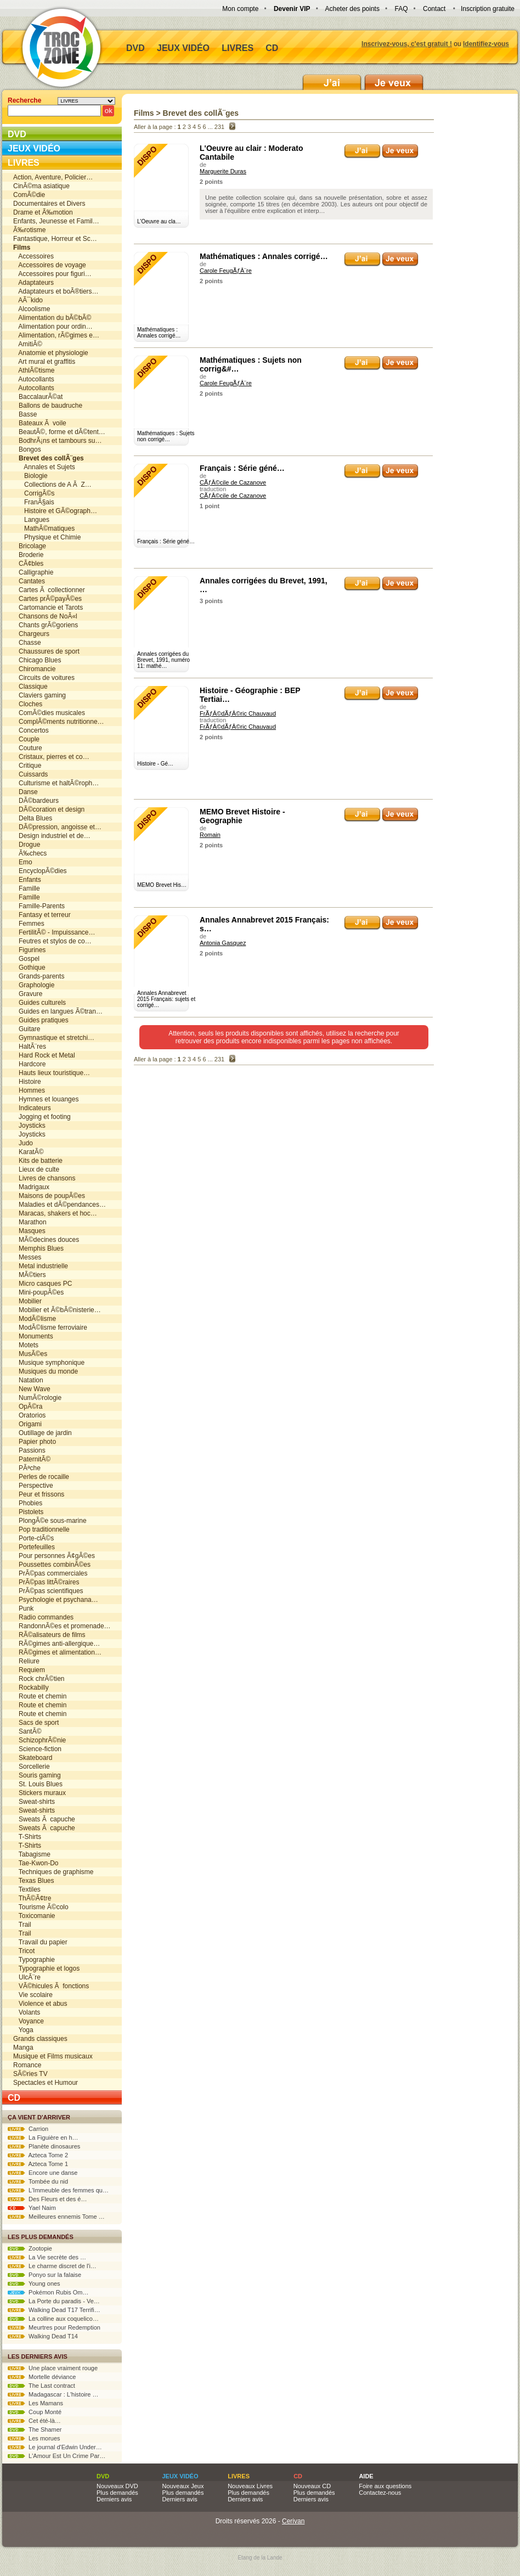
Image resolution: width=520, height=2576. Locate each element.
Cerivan (293, 2521)
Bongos (27, 449)
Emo (22, 862)
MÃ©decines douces (46, 1240)
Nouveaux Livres (250, 2486)
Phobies (27, 1503)
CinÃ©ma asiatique (41, 186)
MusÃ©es (30, 1354)
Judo (23, 1143)
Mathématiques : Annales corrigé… (264, 256)
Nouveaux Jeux (183, 2486)
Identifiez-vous (486, 44)
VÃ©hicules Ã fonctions (51, 1986)
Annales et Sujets (44, 467)
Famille (26, 888)
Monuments (33, 1336)
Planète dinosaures (44, 2146)
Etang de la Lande (260, 2558)
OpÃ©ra (28, 1406)
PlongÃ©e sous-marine (50, 1521)
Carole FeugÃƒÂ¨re (226, 270)
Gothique (29, 967)
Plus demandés (117, 2492)
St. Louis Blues (38, 1784)
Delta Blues (32, 818)
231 (219, 126)
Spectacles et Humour (45, 2082)
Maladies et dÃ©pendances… (59, 1204)
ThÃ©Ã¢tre (32, 1898)
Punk (23, 1608)
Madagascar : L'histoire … (53, 2394)
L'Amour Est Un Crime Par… (56, 2456)
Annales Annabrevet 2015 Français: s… (264, 924)
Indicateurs (32, 1108)
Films (144, 113)
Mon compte (240, 9)
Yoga (23, 2030)
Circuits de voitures (44, 678)
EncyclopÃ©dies (40, 871)
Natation (28, 1380)
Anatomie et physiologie (50, 353)
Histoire (27, 1081)
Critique (27, 765)
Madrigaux (31, 1187)
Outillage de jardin (42, 1433)
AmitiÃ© (27, 344)
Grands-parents (38, 976)
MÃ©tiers (29, 1275)
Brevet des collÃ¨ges (201, 113)
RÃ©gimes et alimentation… (57, 1652)
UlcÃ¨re (27, 1977)
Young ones (34, 2283)
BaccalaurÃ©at (38, 397)
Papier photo (34, 1442)
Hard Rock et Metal (44, 1055)
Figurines (29, 950)
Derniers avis (114, 2499)
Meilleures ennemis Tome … (56, 2216)
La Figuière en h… (43, 2137)
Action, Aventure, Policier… (53, 177)
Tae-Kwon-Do (35, 1863)
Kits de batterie (38, 1161)
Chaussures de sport (46, 651)
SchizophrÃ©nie (39, 1740)
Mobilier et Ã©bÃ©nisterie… (57, 1310)
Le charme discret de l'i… (52, 2266)
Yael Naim (32, 2207)
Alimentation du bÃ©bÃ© (52, 318)
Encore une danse (42, 2172)
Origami (27, 1424)
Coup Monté (34, 2412)
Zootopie (30, 2248)
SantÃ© (27, 1731)
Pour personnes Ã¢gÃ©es (54, 1556)
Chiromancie (34, 669)
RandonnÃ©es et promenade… (62, 1626)
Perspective (33, 1485)
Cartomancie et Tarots (48, 607)
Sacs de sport (36, 1722)
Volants (26, 2012)
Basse (25, 414)
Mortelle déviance (42, 2376)
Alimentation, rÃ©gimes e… (56, 335)
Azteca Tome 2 (38, 2155)
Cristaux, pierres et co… (51, 757)
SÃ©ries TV (30, 2074)
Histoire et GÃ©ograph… (55, 511)
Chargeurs (31, 634)
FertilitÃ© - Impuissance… (54, 932)
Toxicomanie (34, 1916)
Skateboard (32, 1758)
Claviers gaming (39, 695)
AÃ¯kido (28, 300)
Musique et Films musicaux (53, 2056)
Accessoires (33, 256)
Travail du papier (40, 1942)
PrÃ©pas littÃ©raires (46, 1582)
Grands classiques (40, 2039)
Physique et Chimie (47, 537)
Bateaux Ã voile (39, 423)
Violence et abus (40, 2003)
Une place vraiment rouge (53, 2368)
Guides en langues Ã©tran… (58, 1011)
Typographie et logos (46, 1968)
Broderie (28, 555)
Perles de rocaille (41, 1477)
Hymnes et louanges (45, 1099)
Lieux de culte (36, 1169)
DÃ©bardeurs (36, 801)
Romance (27, 2065)
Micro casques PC (42, 1283)
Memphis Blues (38, 1248)
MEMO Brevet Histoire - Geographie (242, 816)
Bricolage (29, 546)
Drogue (26, 844)
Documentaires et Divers (49, 203)
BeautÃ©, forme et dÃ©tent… (59, 432)
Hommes (29, 1090)
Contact (434, 9)
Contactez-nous (380, 2492)
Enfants (27, 880)
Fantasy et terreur (42, 915)
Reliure (26, 1661)
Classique (30, 686)
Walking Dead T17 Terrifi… (54, 2310)
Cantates (29, 581)
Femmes (28, 923)
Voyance (28, 2021)
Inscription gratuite (488, 9)
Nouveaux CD (312, 2486)
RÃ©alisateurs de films (49, 1635)
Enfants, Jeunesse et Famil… (56, 221)
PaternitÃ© (31, 1459)
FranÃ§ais (33, 502)
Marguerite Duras (223, 171)
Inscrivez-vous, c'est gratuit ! (406, 44)
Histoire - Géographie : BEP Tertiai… (250, 695)
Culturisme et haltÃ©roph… (56, 783)
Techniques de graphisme (53, 1872)
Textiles (27, 1889)
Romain (210, 834)
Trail (22, 1924)
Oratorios (29, 1415)
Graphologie (33, 985)
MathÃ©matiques (44, 528)
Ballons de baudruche (47, 405)
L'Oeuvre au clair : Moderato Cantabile (251, 152)
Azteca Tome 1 (38, 2164)
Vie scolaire (33, 1995)
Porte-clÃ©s (33, 1538)
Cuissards (30, 774)
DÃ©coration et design (48, 809)
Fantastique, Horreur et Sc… (55, 239)
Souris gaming (37, 1775)
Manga (23, 2047)
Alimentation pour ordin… (53, 326)
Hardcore (29, 1064)
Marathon (30, 1222)
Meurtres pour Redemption (54, 2327)
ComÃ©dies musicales (49, 713)
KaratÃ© (28, 1152)
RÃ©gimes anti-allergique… (56, 1643)
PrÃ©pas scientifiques (48, 1591)
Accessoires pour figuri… (52, 274)
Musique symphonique (48, 1362)
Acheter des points (352, 9)
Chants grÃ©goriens (45, 625)
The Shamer (34, 2429)
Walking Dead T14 (43, 2336)
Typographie (34, 1960)
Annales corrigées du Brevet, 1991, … (263, 585)
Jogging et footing (42, 1117)
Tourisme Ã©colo (41, 1907)
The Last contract (41, 2385)
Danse (25, 792)
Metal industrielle (40, 1266)
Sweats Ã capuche (44, 1819)
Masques (29, 1231)
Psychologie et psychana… (55, 1600)
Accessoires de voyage (49, 265)
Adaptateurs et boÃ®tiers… (56, 291)
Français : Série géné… (242, 468)
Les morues (34, 2438)
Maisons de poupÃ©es (49, 1196)
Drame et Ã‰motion (43, 212)
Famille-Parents (39, 906)
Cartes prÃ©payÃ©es (47, 599)
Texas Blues (33, 1881)
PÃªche (27, 1468)
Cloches (27, 704)
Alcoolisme (31, 309)
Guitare (26, 1029)
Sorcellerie (31, 1766)
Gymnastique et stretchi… (53, 1038)
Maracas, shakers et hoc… (55, 1213)
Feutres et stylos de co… (52, 941)
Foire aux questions (385, 2486)
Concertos (31, 730)
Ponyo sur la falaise (44, 2274)
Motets (25, 1345)
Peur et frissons (38, 1494)
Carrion (28, 2128)
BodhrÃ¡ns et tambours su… (57, 441)
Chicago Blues (37, 660)
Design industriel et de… (52, 836)
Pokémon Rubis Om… (48, 2292)
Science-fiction (37, 1749)
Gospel (26, 959)
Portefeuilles (34, 1547)
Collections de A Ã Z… (52, 484)
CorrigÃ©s (34, 493)
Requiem (29, 1670)
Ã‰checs (30, 853)
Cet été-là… (34, 2420)
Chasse (27, 642)
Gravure (27, 994)
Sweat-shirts (34, 1802)
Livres (237, 48)
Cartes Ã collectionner (49, 590)
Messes (27, 1257)
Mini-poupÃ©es (38, 1292)
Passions (29, 1450)
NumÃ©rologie (37, 1398)
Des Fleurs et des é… (47, 2199)
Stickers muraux (39, 1793)
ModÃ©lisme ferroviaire (50, 1327)
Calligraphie (33, 572)
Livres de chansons (44, 1178)
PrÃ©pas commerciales (50, 1573)
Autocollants (33, 379)
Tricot (24, 1951)
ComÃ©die (29, 195)
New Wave (31, 1389)
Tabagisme (31, 1854)
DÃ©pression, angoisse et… (57, 827)
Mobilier (27, 1301)
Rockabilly (31, 1687)
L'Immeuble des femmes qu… (58, 2190)
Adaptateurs (33, 282)
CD (271, 48)
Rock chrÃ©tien (39, 1679)
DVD (135, 48)
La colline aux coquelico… (53, 2318)
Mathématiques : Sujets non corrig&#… (251, 364)
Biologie (30, 476)
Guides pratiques (41, 1020)
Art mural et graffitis (44, 361)
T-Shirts (27, 1837)
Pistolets (28, 1512)
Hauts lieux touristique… (51, 1073)
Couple (26, 739)
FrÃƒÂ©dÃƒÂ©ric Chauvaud (238, 713)
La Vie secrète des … (47, 2257)
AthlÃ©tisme (34, 370)
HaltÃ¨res (29, 1046)
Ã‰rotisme (29, 230)
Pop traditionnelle (41, 1529)
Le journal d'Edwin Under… (55, 2447)
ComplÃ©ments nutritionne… (58, 721)
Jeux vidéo (183, 48)
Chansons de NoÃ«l (45, 616)
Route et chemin (39, 1696)
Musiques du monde (45, 1371)
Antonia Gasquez (223, 943)
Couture (27, 748)
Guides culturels (39, 1002)
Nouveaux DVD (117, 2486)
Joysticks (29, 1125)
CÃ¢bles (28, 563)
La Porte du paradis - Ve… (54, 2301)
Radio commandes (43, 1617)
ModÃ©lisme (34, 1319)
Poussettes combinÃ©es (52, 1564)
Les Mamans (35, 2403)
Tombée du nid (38, 2181)
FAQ (401, 9)
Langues (31, 520)
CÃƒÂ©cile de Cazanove (233, 482)
